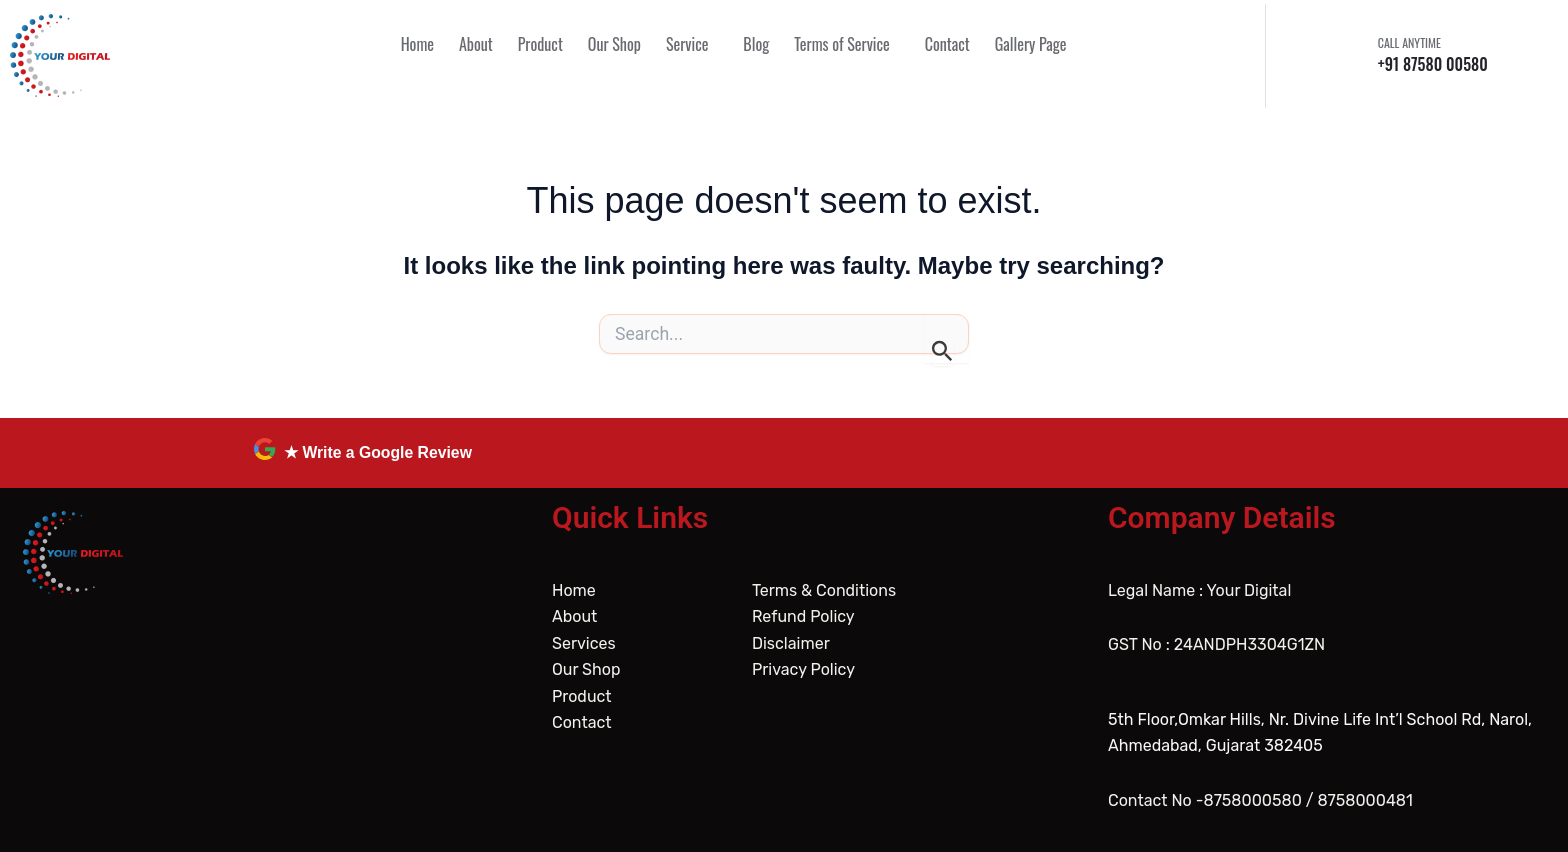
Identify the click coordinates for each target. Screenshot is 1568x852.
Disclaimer (791, 643)
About (574, 616)
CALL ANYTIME (1409, 42)
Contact (582, 722)
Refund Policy (803, 616)
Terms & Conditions (824, 590)
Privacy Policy (803, 669)
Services (584, 643)
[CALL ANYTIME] (1353, 55)
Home (574, 590)
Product (582, 696)
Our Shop (586, 669)
